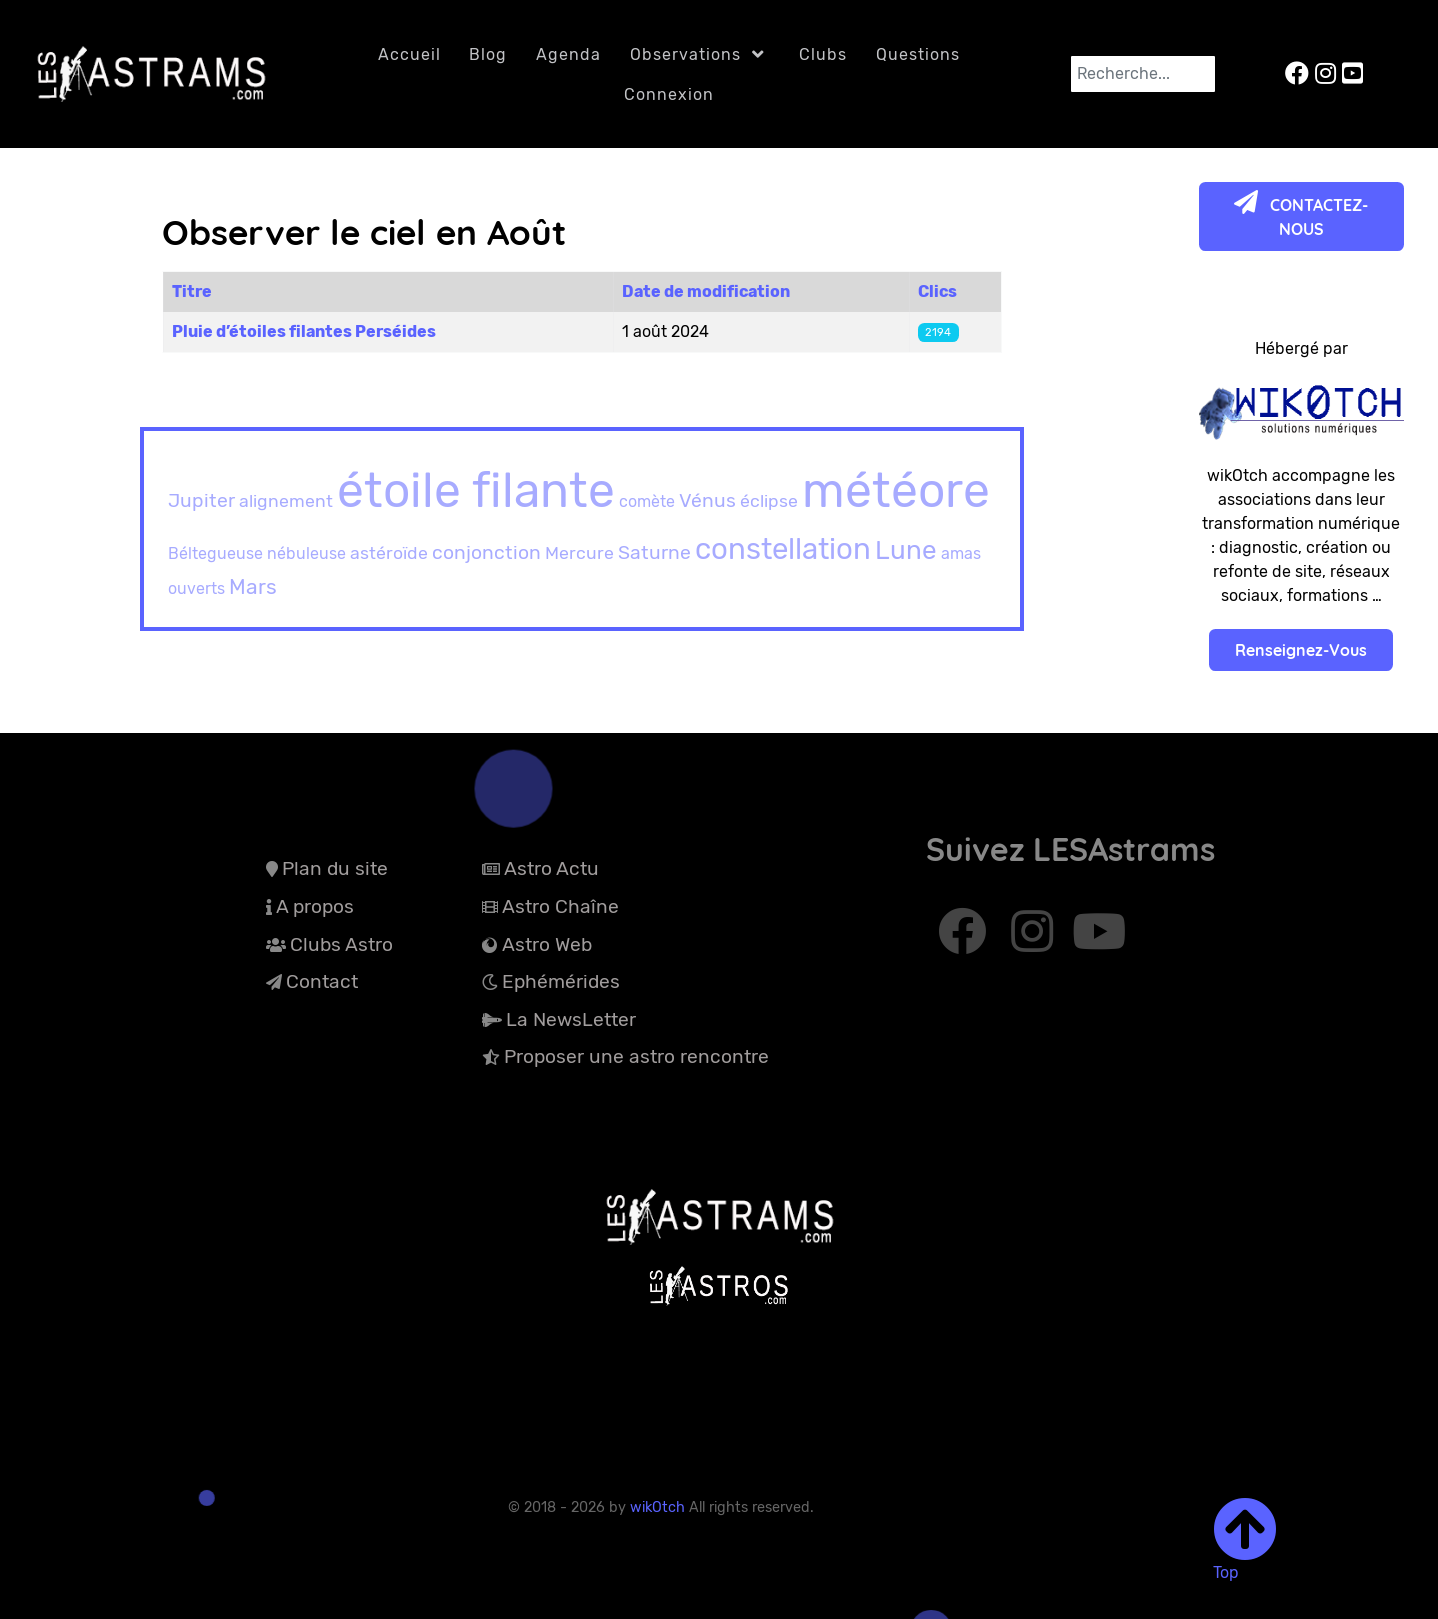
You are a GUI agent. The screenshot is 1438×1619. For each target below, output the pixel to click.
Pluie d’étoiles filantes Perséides (304, 331)
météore (896, 490)
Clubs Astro (341, 944)
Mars (253, 586)
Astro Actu (551, 868)
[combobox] (1143, 74)
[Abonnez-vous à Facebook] (965, 941)
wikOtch (659, 1507)
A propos (315, 906)
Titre (192, 291)
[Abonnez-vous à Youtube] (1098, 941)
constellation (783, 548)
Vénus (707, 500)
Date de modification (706, 291)
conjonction (486, 552)
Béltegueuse (215, 553)
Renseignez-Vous (1301, 650)
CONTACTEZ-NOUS (1301, 214)
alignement (286, 500)
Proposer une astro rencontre (636, 1056)
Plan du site (335, 868)
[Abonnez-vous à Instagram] (1034, 941)
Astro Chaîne (560, 906)
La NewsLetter (571, 1019)
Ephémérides (561, 981)
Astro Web (547, 944)
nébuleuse (306, 553)
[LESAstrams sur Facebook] (1300, 74)
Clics (937, 291)
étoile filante (476, 490)
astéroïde (389, 552)
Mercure (579, 552)
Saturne (654, 552)
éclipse (769, 500)
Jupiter (201, 500)
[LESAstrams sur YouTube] (1352, 74)
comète (647, 501)
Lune (906, 550)
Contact (322, 981)
